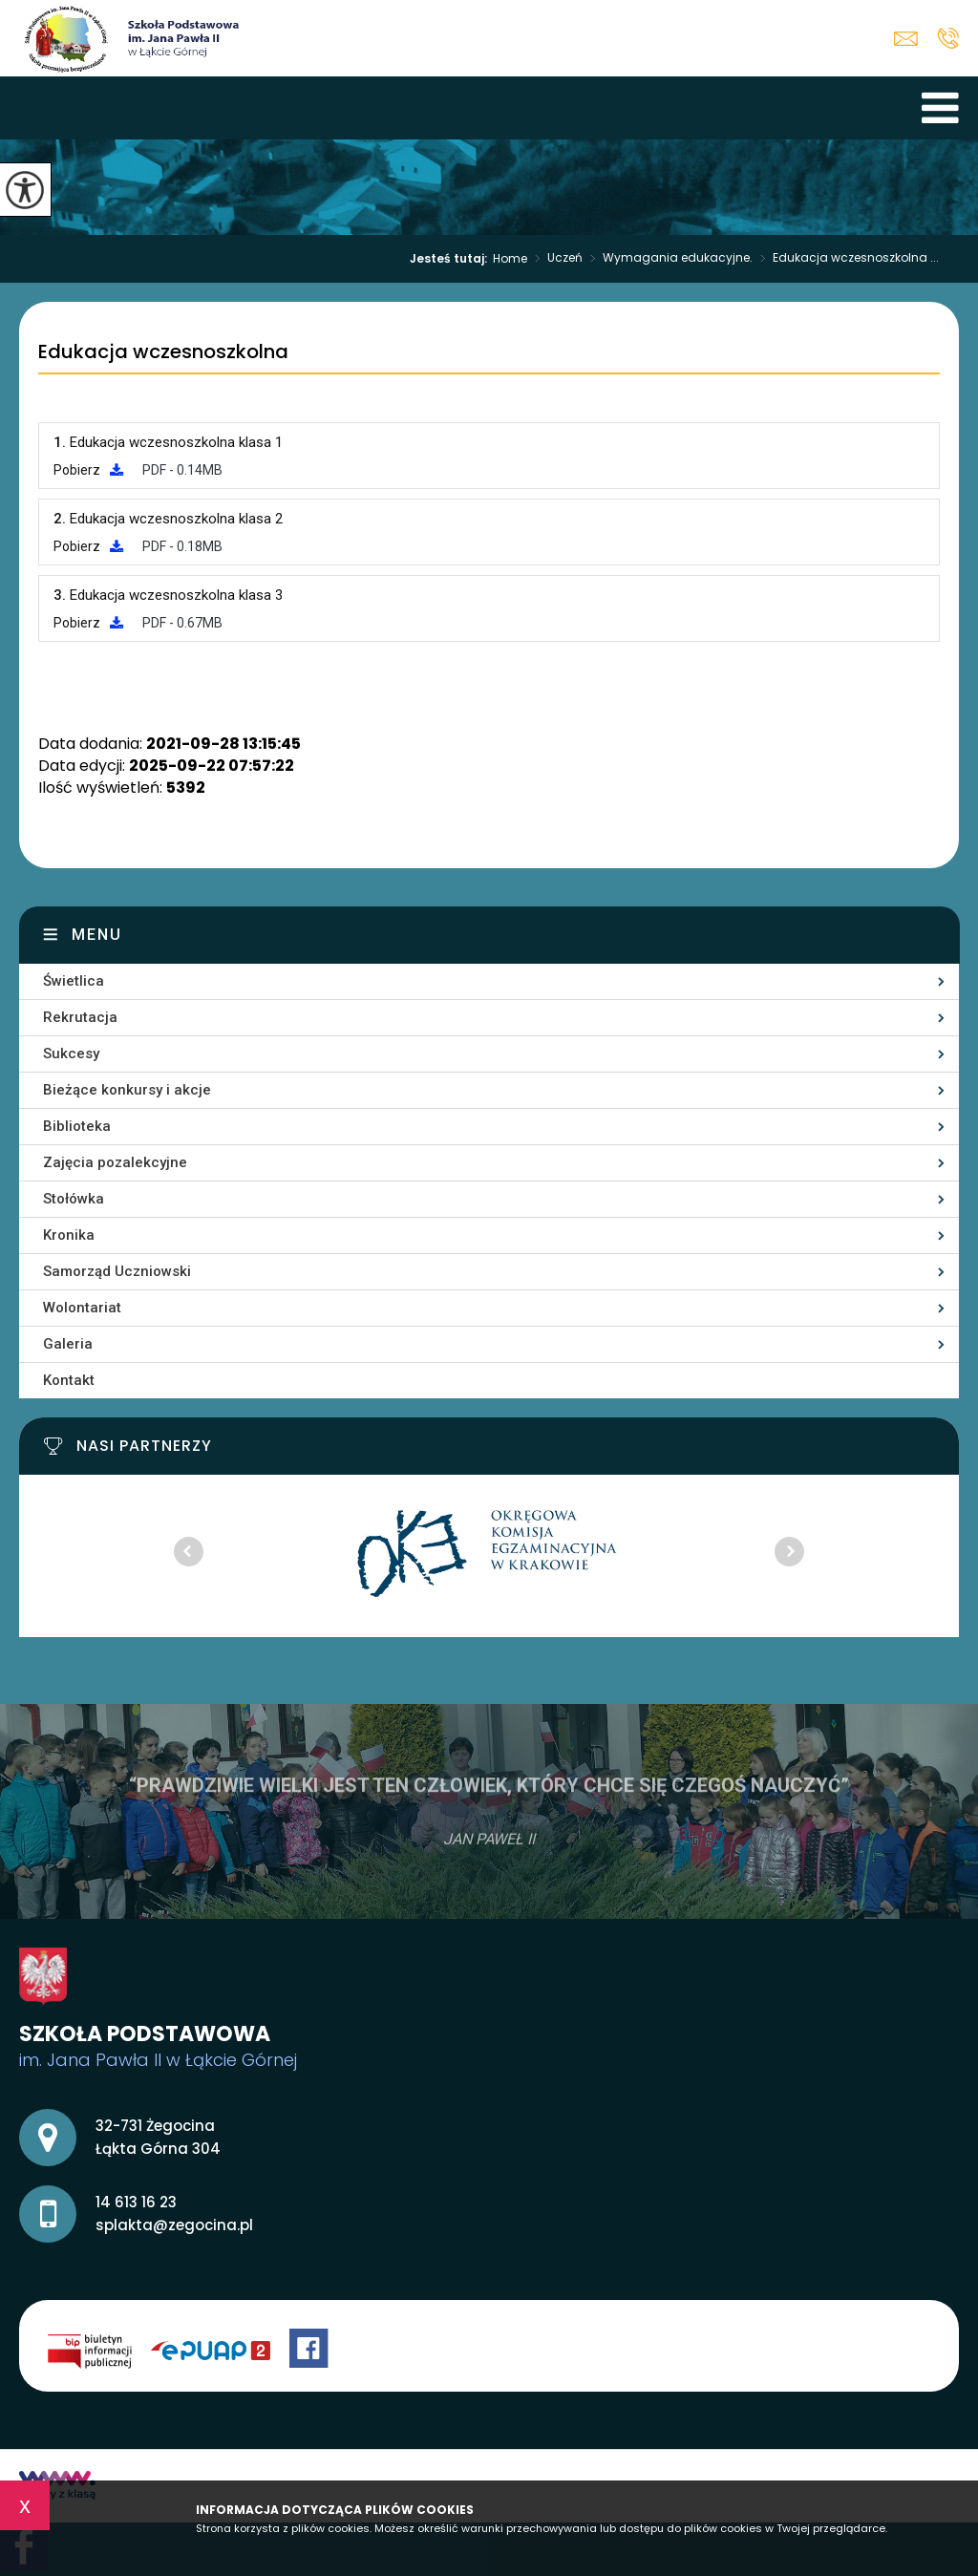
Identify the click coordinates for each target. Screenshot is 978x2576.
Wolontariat (82, 1307)
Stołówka (73, 1198)
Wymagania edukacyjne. (668, 259)
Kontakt (69, 1380)
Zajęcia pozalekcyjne (115, 1162)
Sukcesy (71, 1053)
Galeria (68, 1343)
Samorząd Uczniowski (117, 1271)
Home (510, 259)
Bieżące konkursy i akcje (127, 1089)
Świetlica (73, 981)
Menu (97, 935)
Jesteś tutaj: (451, 259)
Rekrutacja (80, 1017)
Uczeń (555, 259)
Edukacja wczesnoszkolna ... (846, 259)
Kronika (69, 1235)
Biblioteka (77, 1126)
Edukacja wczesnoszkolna (163, 352)
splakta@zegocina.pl (906, 39)
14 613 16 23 (948, 38)
